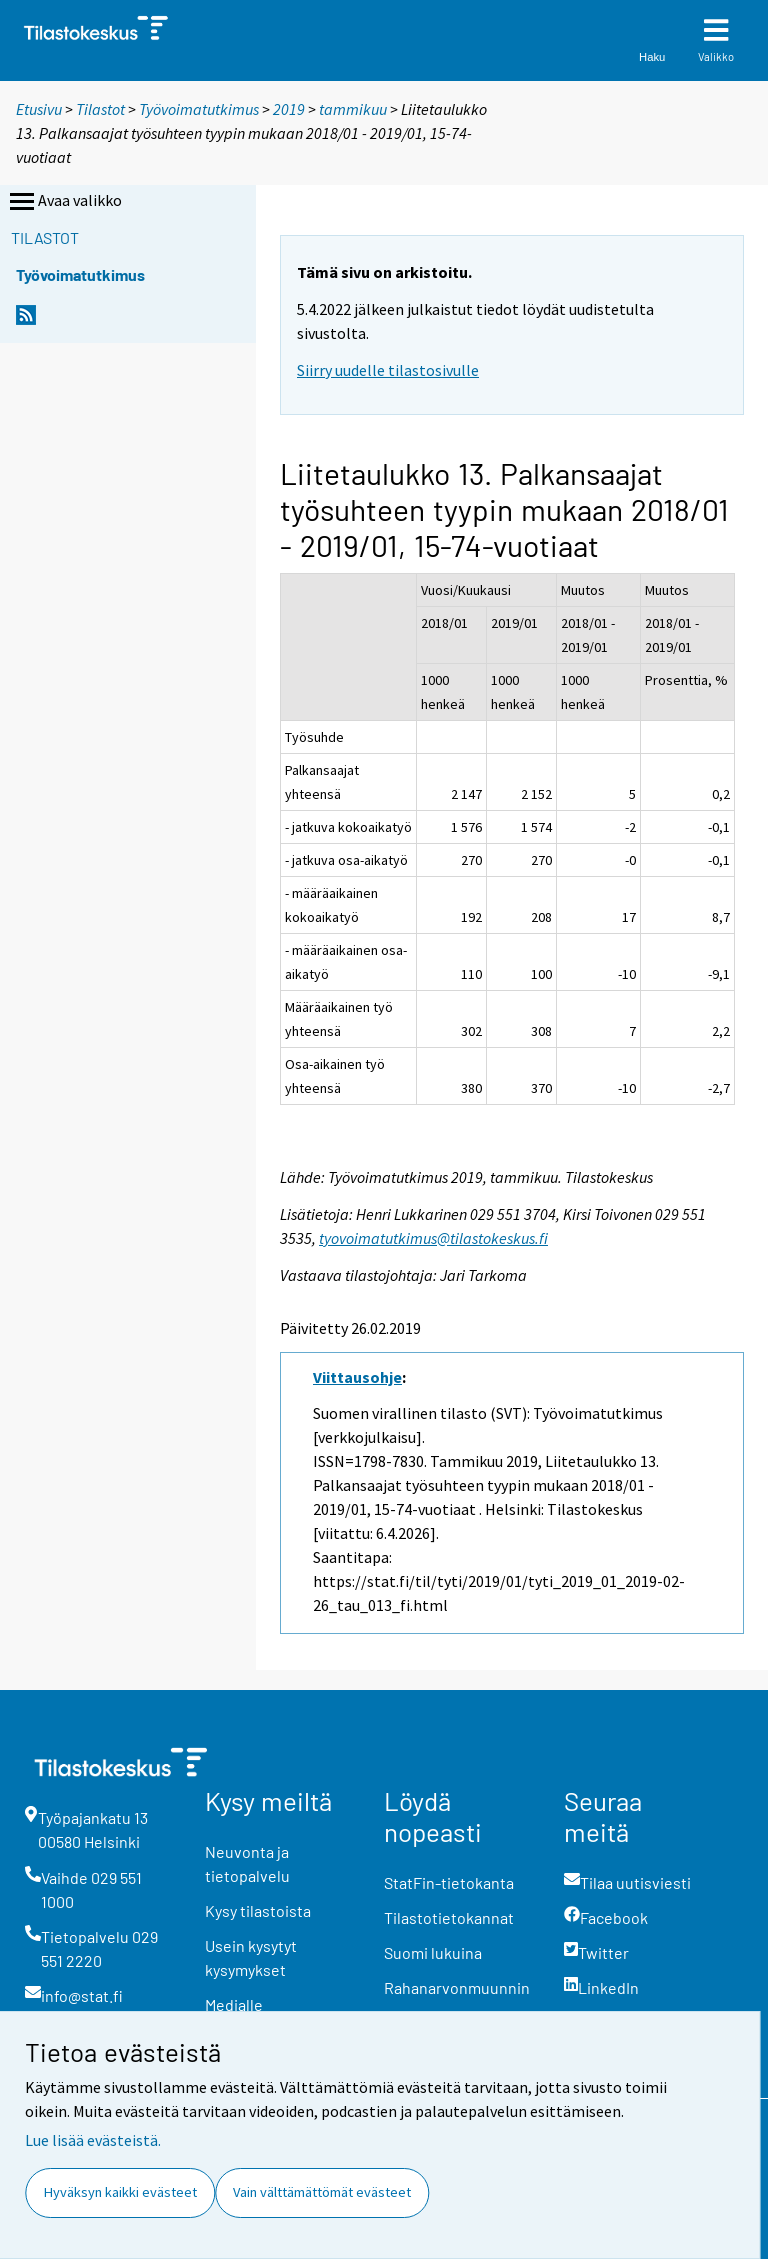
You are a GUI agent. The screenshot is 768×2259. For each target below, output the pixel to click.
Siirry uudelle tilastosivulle (388, 370)
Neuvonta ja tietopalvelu (247, 1863)
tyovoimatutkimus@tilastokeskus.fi (433, 1238)
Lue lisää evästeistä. (93, 2140)
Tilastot (100, 109)
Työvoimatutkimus (199, 109)
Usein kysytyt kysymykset (251, 1957)
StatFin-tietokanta (449, 1882)
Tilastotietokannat (449, 1917)
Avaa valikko (64, 202)
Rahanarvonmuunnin (457, 1987)
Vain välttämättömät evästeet (322, 2192)
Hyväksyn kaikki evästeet (120, 2192)
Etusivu (39, 109)
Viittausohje (357, 1377)
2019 (289, 109)
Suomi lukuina (433, 1952)
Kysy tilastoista (258, 1910)
